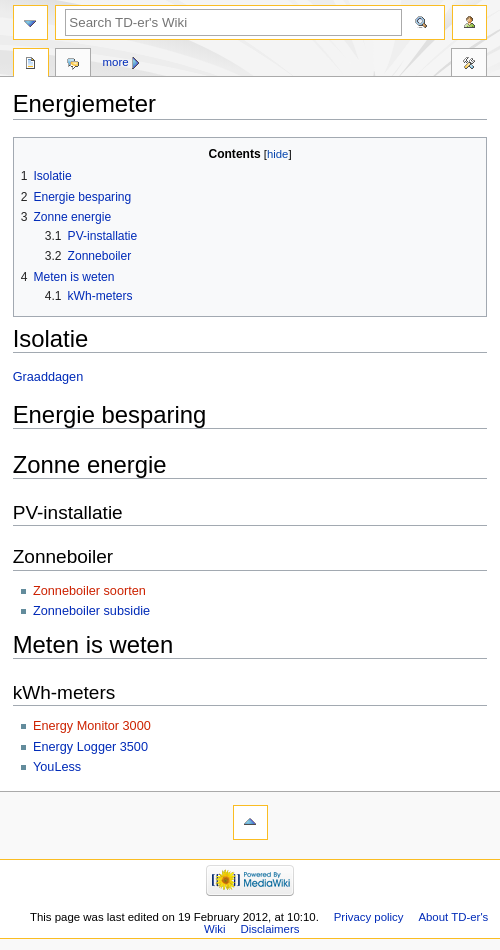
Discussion (73, 65)
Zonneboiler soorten (89, 591)
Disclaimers (269, 929)
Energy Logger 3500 (90, 747)
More (116, 62)
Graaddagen (48, 377)
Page (31, 65)
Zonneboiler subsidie (91, 611)
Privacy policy (369, 917)
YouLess (57, 767)
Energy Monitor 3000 (92, 726)
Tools (469, 65)
